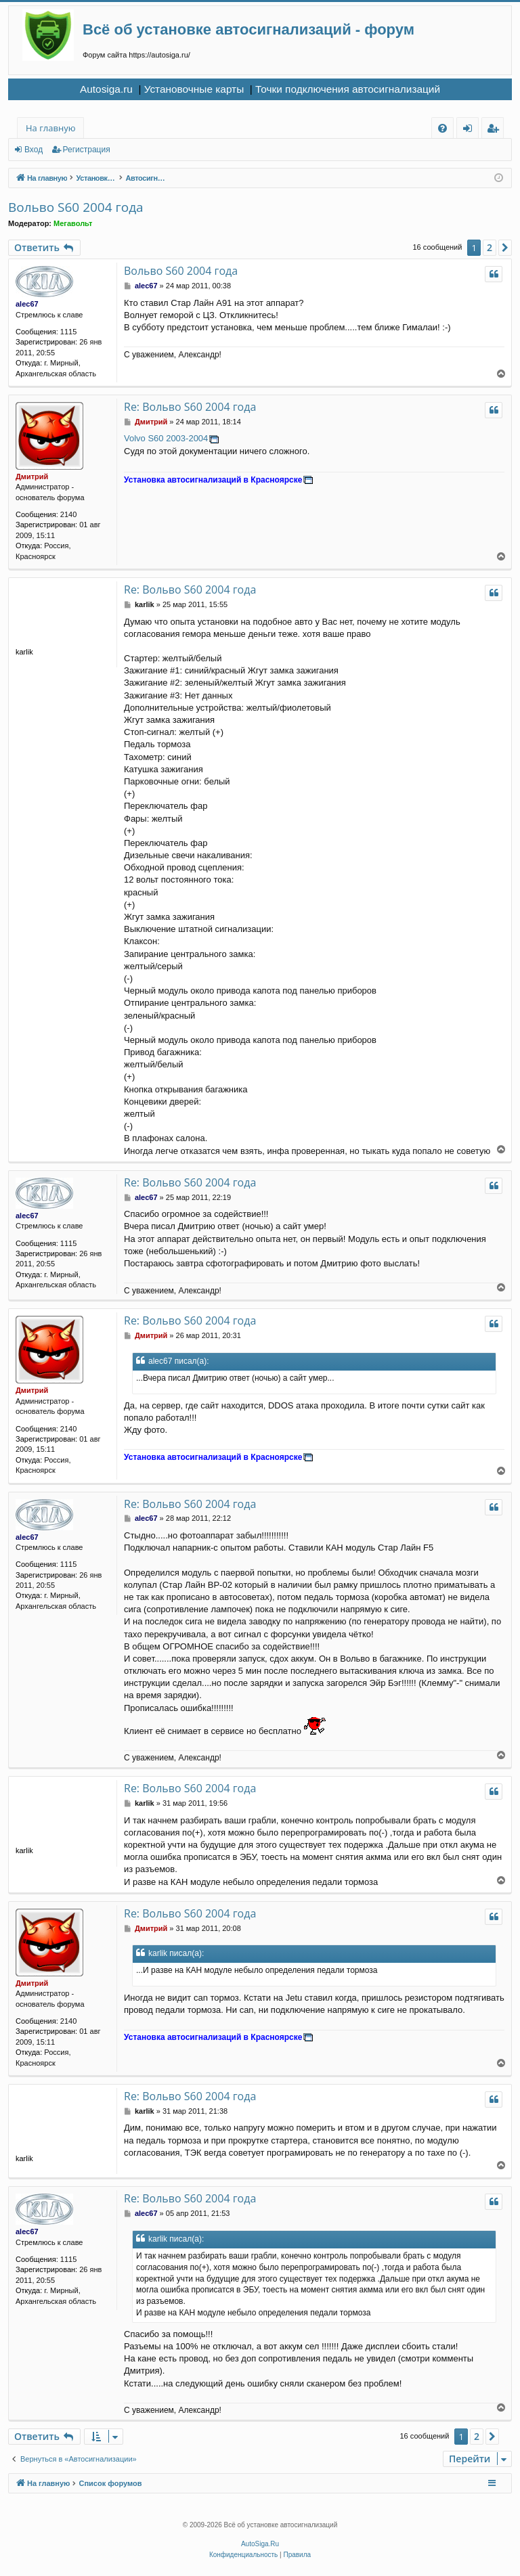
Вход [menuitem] (470, 130)
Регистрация (86, 149)
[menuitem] (442, 128)
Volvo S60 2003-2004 (166, 438)
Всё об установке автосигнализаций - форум (248, 29)
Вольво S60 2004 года (76, 207)
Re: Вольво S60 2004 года (190, 407)
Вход (33, 149)
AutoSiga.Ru (260, 2544)
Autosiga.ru (106, 89)
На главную (50, 128)
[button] (505, 248)
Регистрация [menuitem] (496, 130)
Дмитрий (32, 476)
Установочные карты (194, 89)
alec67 (27, 304)
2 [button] (489, 247)
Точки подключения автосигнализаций (347, 89)
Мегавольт (72, 223)
